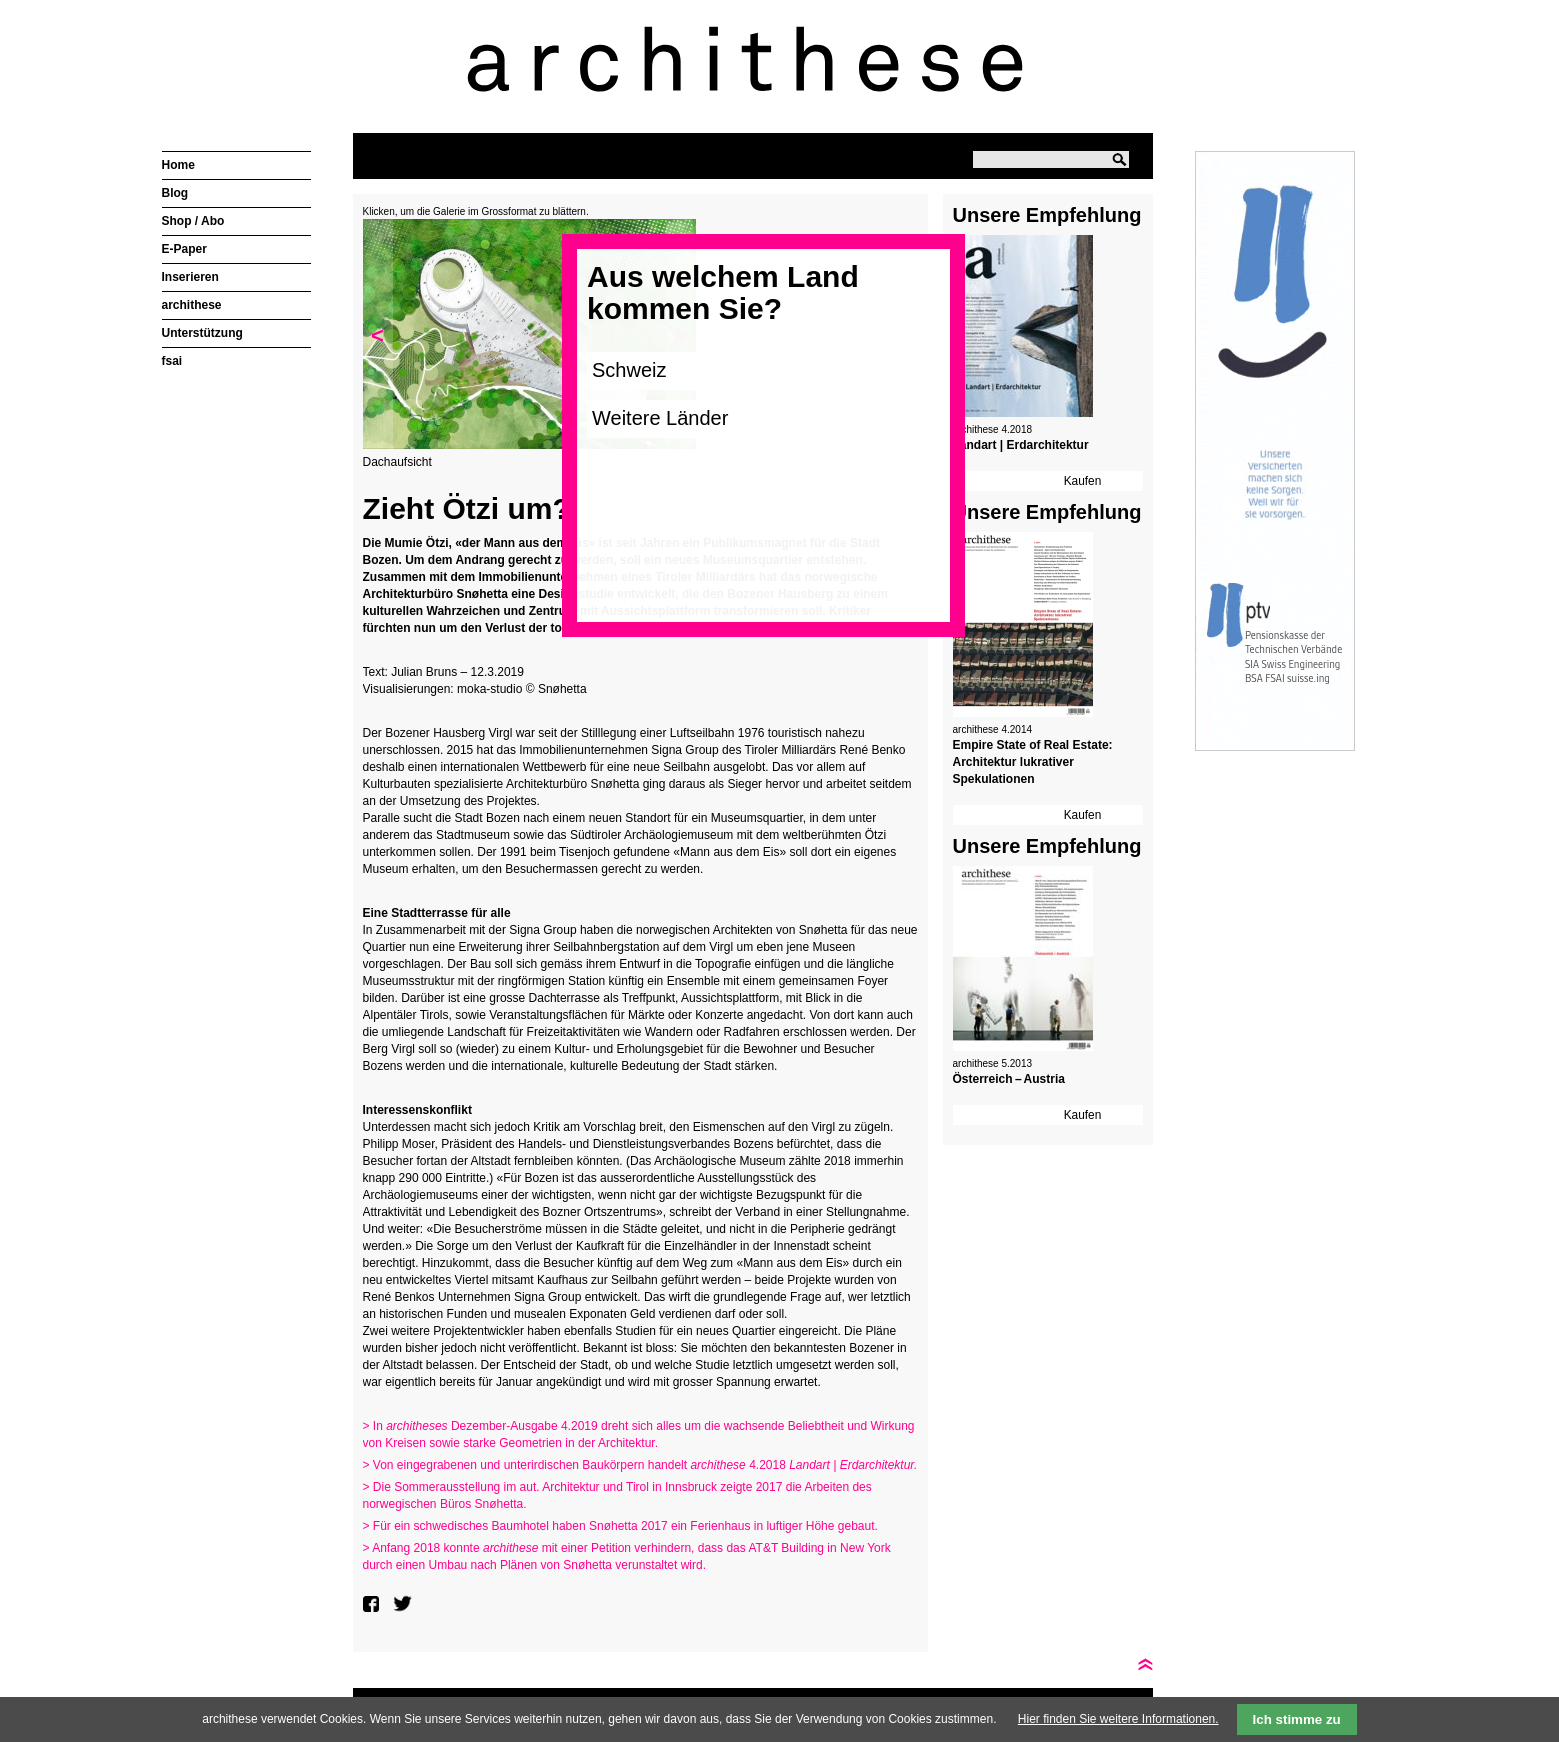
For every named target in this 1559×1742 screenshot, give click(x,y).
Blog (175, 193)
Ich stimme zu (1297, 1719)
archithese (192, 305)
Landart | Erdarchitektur (1021, 445)
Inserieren (190, 277)
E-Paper (184, 249)
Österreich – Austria (1009, 1079)
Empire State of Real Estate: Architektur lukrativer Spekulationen (1033, 762)
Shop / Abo (193, 221)
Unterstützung (202, 333)
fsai (172, 361)
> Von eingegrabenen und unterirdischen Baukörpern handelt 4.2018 (640, 1465)
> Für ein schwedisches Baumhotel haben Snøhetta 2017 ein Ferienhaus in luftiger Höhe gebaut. (620, 1526)
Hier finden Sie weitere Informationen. (1118, 1719)
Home (178, 165)
